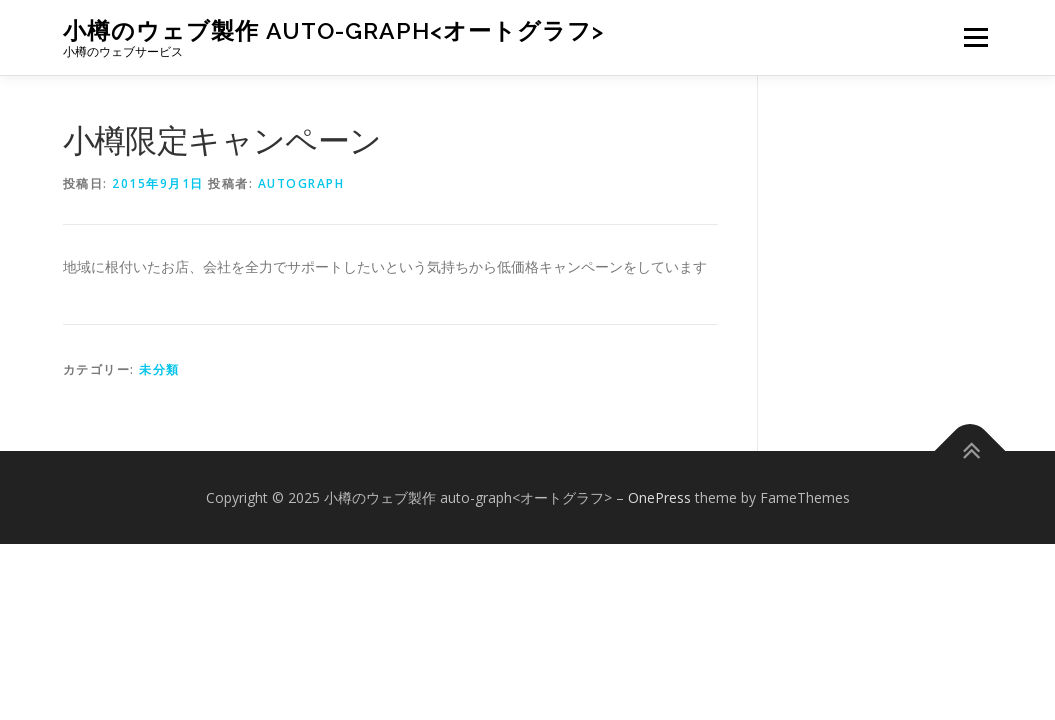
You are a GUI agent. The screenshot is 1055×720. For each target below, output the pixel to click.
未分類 (159, 369)
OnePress (659, 497)
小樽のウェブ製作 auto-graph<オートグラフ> (333, 30)
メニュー (975, 37)
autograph (301, 183)
